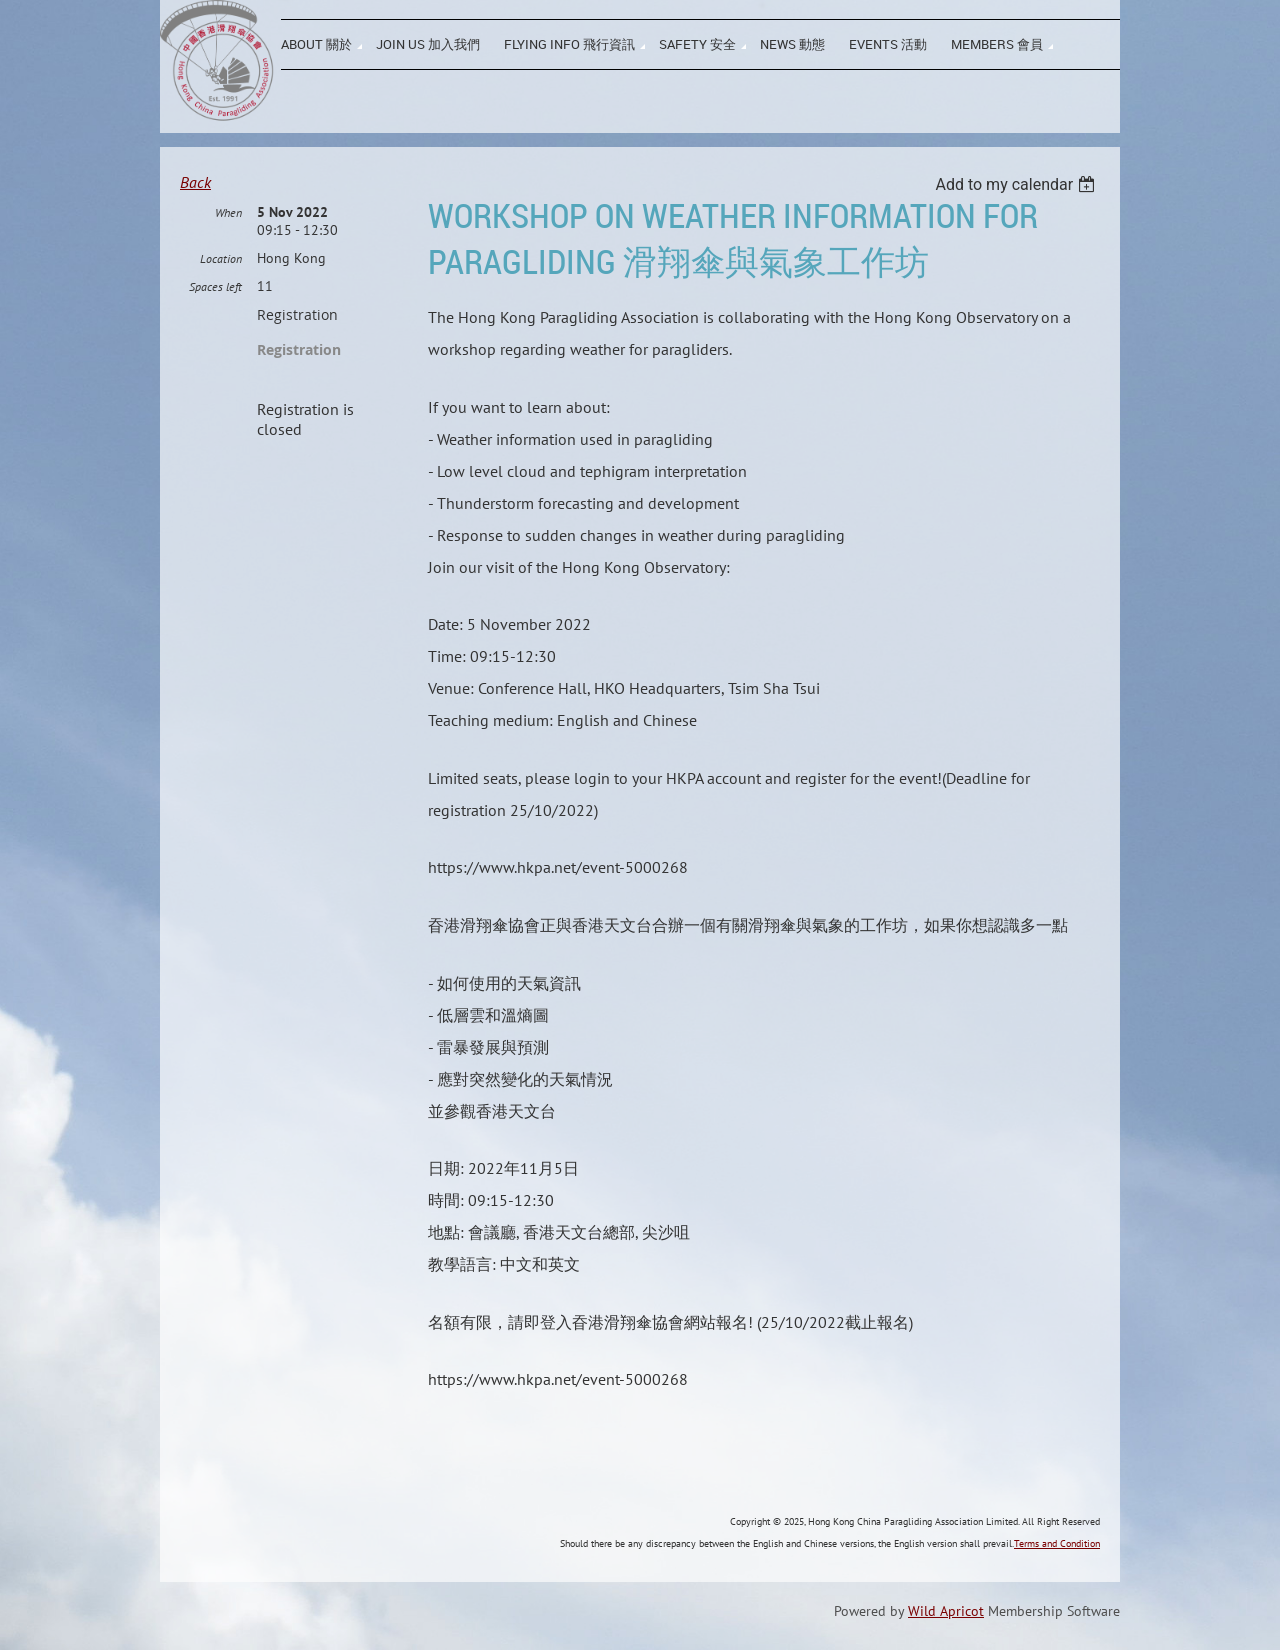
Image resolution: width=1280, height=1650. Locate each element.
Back (195, 182)
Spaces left (215, 286)
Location (221, 258)
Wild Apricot (946, 1611)
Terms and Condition (1057, 1543)
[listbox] (1017, 184)
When (228, 212)
